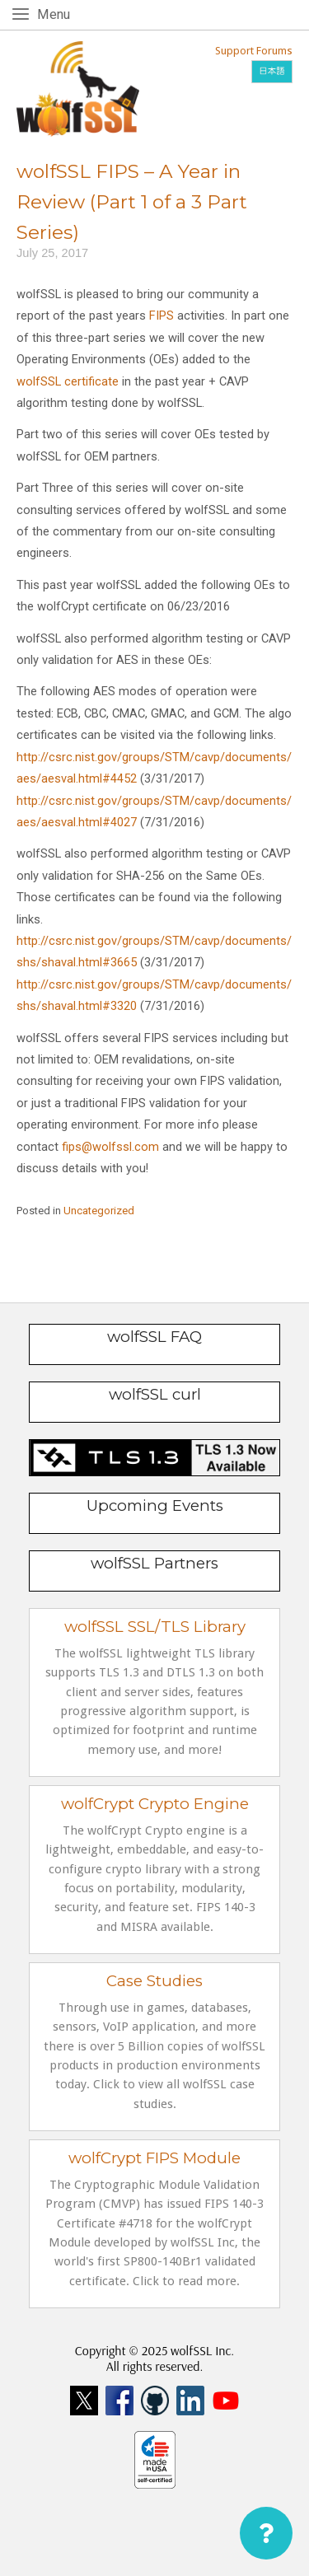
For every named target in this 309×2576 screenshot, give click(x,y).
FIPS (161, 315)
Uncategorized (98, 1210)
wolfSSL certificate (67, 381)
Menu (56, 13)
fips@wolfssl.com (110, 1146)
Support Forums (254, 50)
